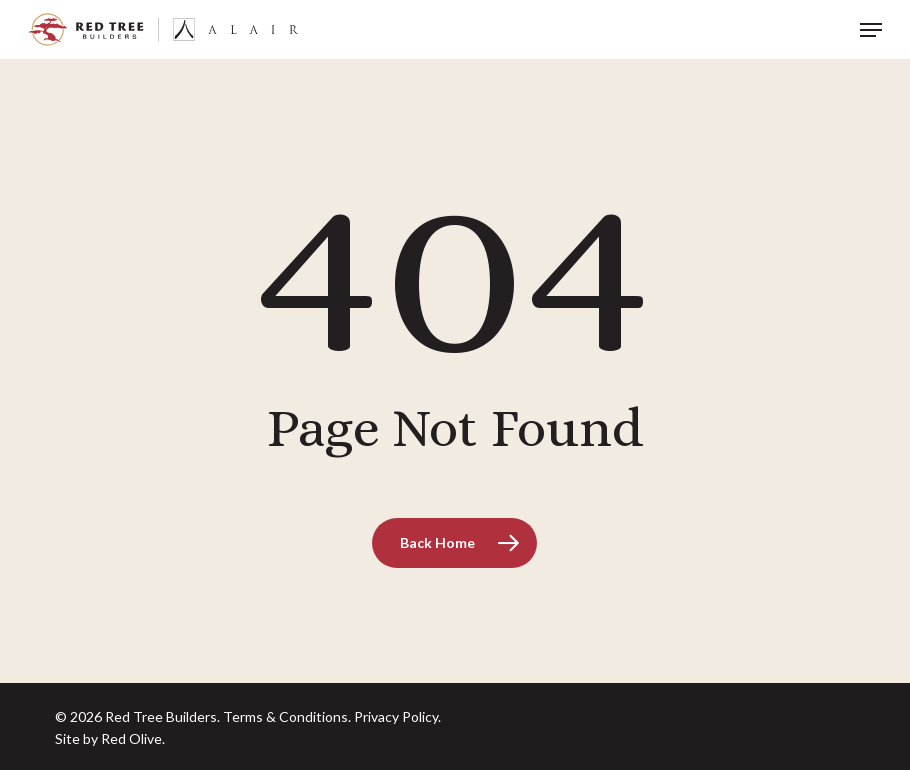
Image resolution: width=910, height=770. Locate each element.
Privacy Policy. (397, 716)
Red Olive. (133, 738)
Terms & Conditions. (287, 716)
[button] (871, 30)
